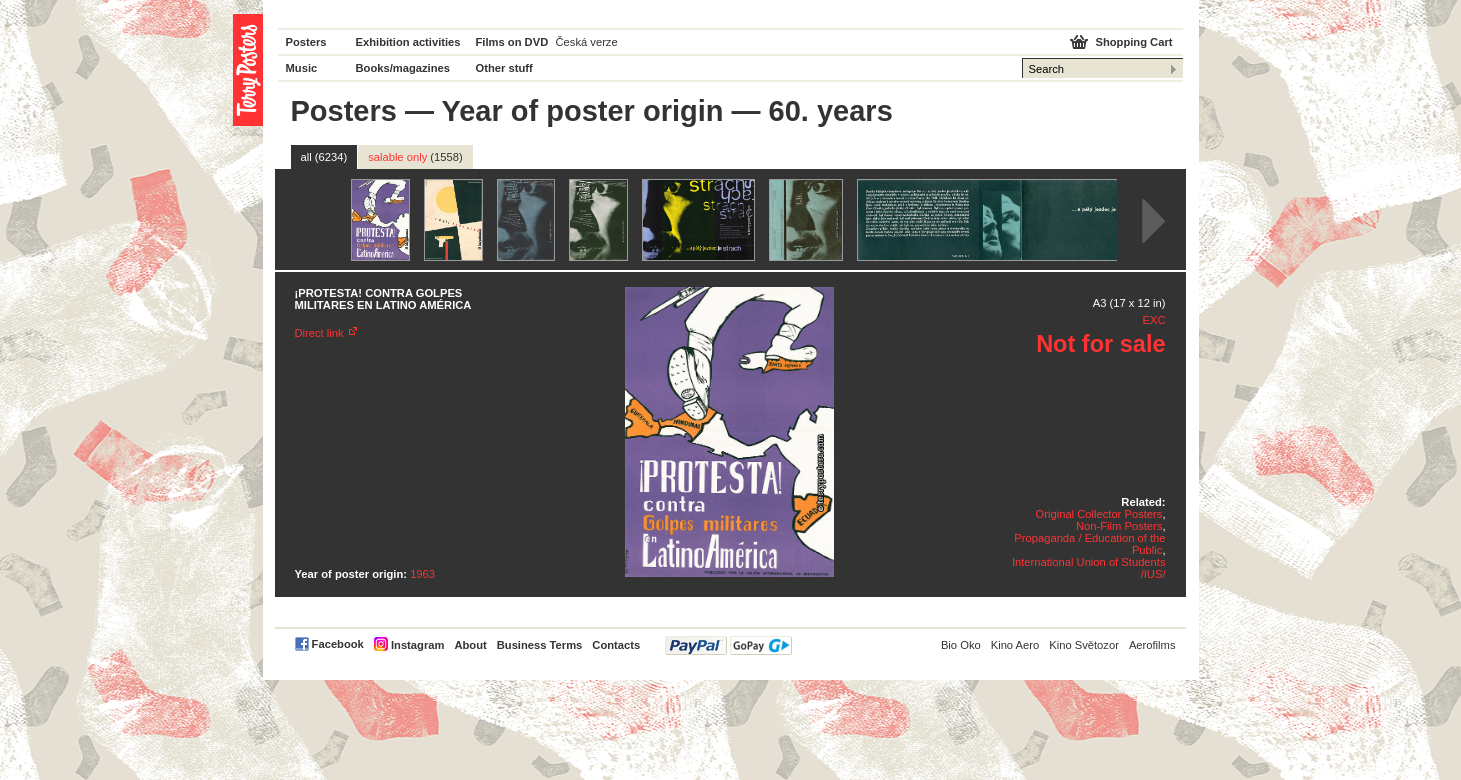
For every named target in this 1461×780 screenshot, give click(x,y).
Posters (306, 42)
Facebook (338, 644)
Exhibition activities (408, 42)
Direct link (319, 333)
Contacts (616, 645)
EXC (1153, 320)
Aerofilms (1152, 645)
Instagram (417, 645)
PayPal (728, 645)
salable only (415, 157)
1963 (422, 574)
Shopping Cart (1133, 42)
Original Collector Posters (1099, 514)
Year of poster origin (582, 111)
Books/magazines (403, 68)
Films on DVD (512, 42)
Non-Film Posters (1119, 526)
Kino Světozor (1084, 645)
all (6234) (324, 157)
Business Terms (540, 645)
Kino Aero (1015, 645)
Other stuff (504, 68)
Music (302, 68)
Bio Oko (961, 645)
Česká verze (587, 42)
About (470, 645)
